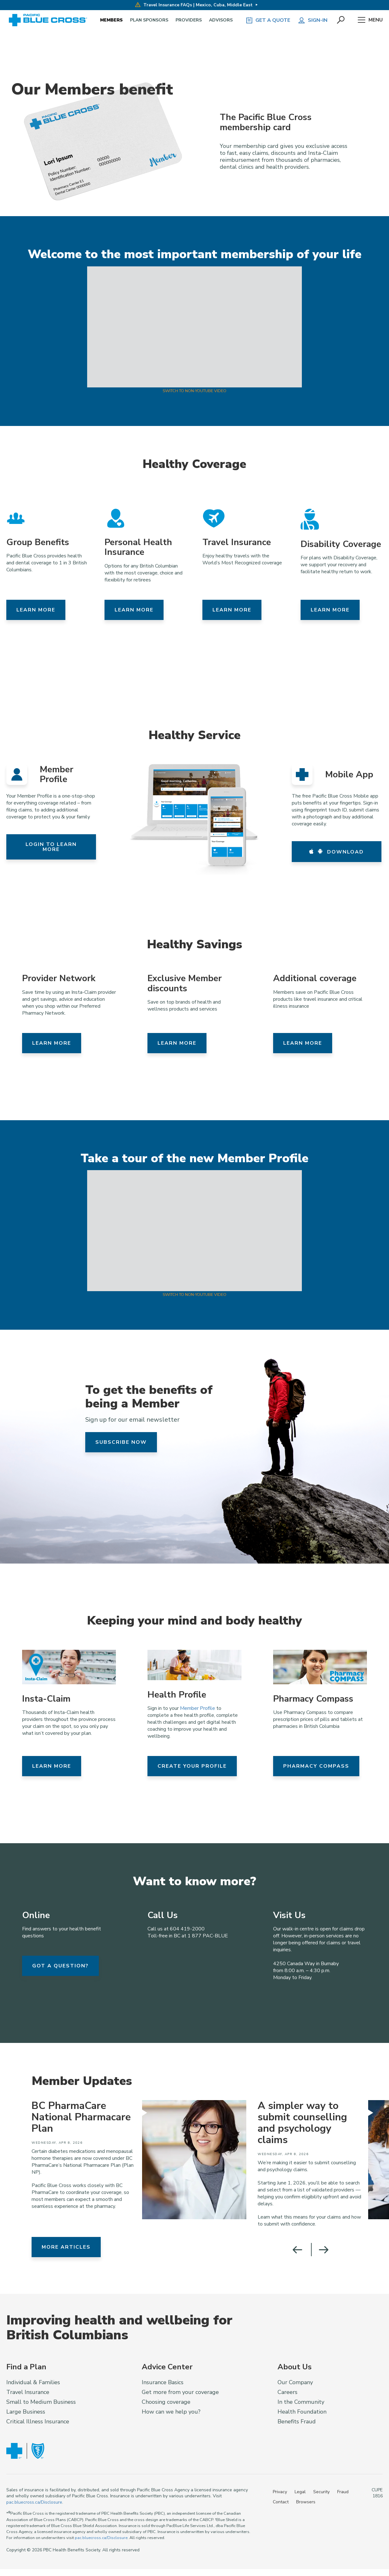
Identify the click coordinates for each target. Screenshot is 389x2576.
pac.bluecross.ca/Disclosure (34, 2502)
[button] (341, 20)
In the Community (301, 2402)
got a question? (60, 1965)
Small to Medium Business (41, 2402)
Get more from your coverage (180, 2392)
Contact (281, 2502)
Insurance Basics (162, 2382)
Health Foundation (302, 2411)
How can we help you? (171, 2411)
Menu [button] (370, 20)
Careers (287, 2392)
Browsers (305, 2502)
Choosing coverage (166, 2402)
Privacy (280, 2492)
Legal (300, 2492)
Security (321, 2492)
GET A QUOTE (267, 20)
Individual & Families (33, 2382)
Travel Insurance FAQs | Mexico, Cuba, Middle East (194, 5)
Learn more (35, 609)
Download (336, 851)
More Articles (66, 2247)
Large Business (25, 2411)
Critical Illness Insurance (37, 2421)
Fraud (343, 2492)
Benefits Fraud (297, 2421)
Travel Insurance (27, 2392)
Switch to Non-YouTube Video (194, 391)
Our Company (295, 2382)
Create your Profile (192, 1766)
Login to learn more (51, 847)
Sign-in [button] (312, 20)
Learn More (51, 1766)
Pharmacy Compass (316, 1766)
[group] (135, 2159)
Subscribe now (121, 1442)
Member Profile (197, 1708)
